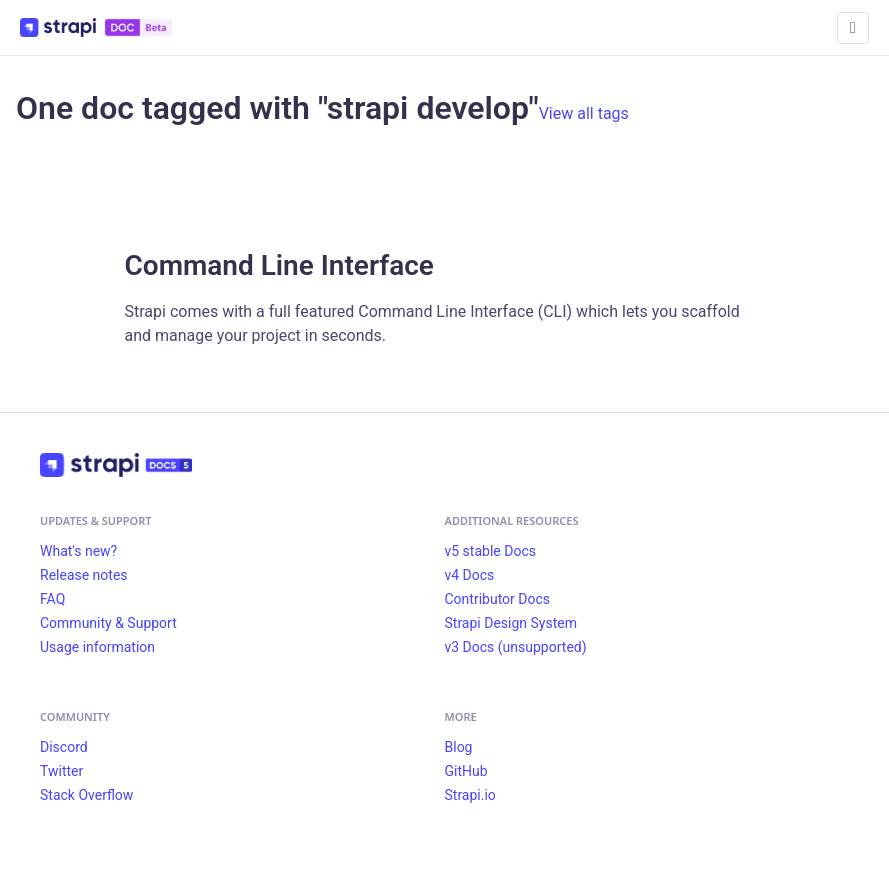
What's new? (78, 551)
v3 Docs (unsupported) (516, 647)
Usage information (97, 647)
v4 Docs (470, 575)
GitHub (466, 771)
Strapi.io (470, 795)
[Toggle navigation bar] (853, 28)
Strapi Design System (511, 623)
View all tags (584, 113)
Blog (459, 747)
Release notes (84, 575)
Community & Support (108, 623)
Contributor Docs (498, 599)
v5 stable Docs (490, 551)
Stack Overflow (86, 795)
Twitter (61, 771)
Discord (64, 747)
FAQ (52, 599)
